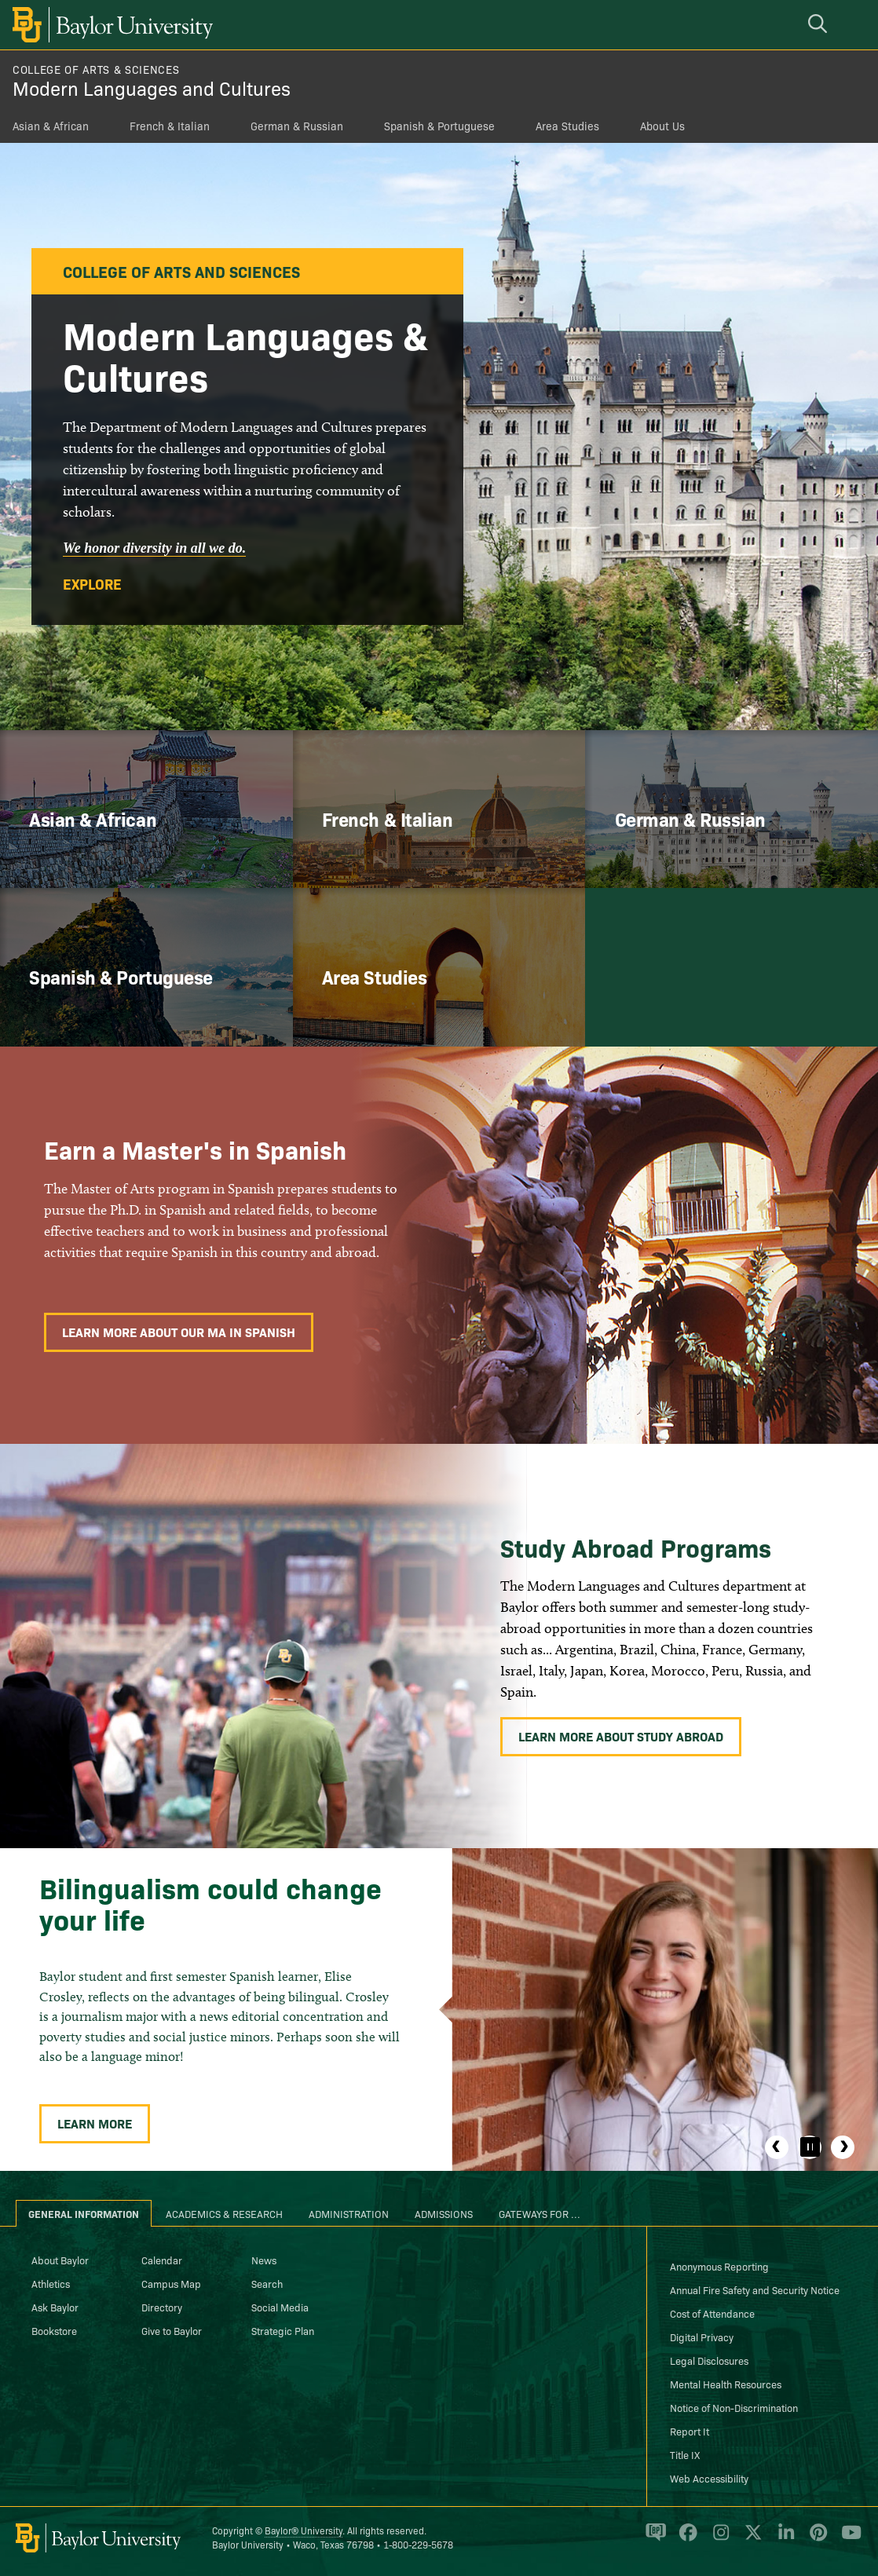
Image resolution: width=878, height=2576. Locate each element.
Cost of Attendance (712, 2313)
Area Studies (567, 125)
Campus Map (171, 2283)
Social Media (280, 2307)
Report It (689, 2431)
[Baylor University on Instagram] (718, 2539)
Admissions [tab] (444, 2213)
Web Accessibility (709, 2478)
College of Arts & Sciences (96, 69)
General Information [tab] (83, 2213)
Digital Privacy (701, 2336)
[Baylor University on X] (750, 2539)
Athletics (50, 2283)
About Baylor (60, 2260)
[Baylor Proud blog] (653, 2539)
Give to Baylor (171, 2330)
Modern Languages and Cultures (152, 87)
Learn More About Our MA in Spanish (178, 1331)
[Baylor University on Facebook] (685, 2539)
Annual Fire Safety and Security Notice (755, 2289)
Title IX (685, 2454)
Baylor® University (303, 2530)
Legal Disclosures (709, 2360)
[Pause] (809, 2147)
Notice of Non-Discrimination (734, 2407)
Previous (776, 2147)
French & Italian (170, 125)
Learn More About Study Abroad (620, 1736)
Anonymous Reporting (719, 2266)
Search (267, 2283)
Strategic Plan (282, 2330)
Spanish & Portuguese (439, 125)
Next (842, 2147)
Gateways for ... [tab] (539, 2213)
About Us (662, 125)
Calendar (161, 2260)
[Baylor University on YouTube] (847, 2539)
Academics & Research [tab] (224, 2213)
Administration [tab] (349, 2213)
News (263, 2260)
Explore (92, 584)
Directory (161, 2307)
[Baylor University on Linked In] (783, 2539)
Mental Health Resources (725, 2384)
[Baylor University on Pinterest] (815, 2539)
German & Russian (297, 125)
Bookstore (54, 2330)
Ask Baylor (55, 2307)
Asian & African (51, 125)
